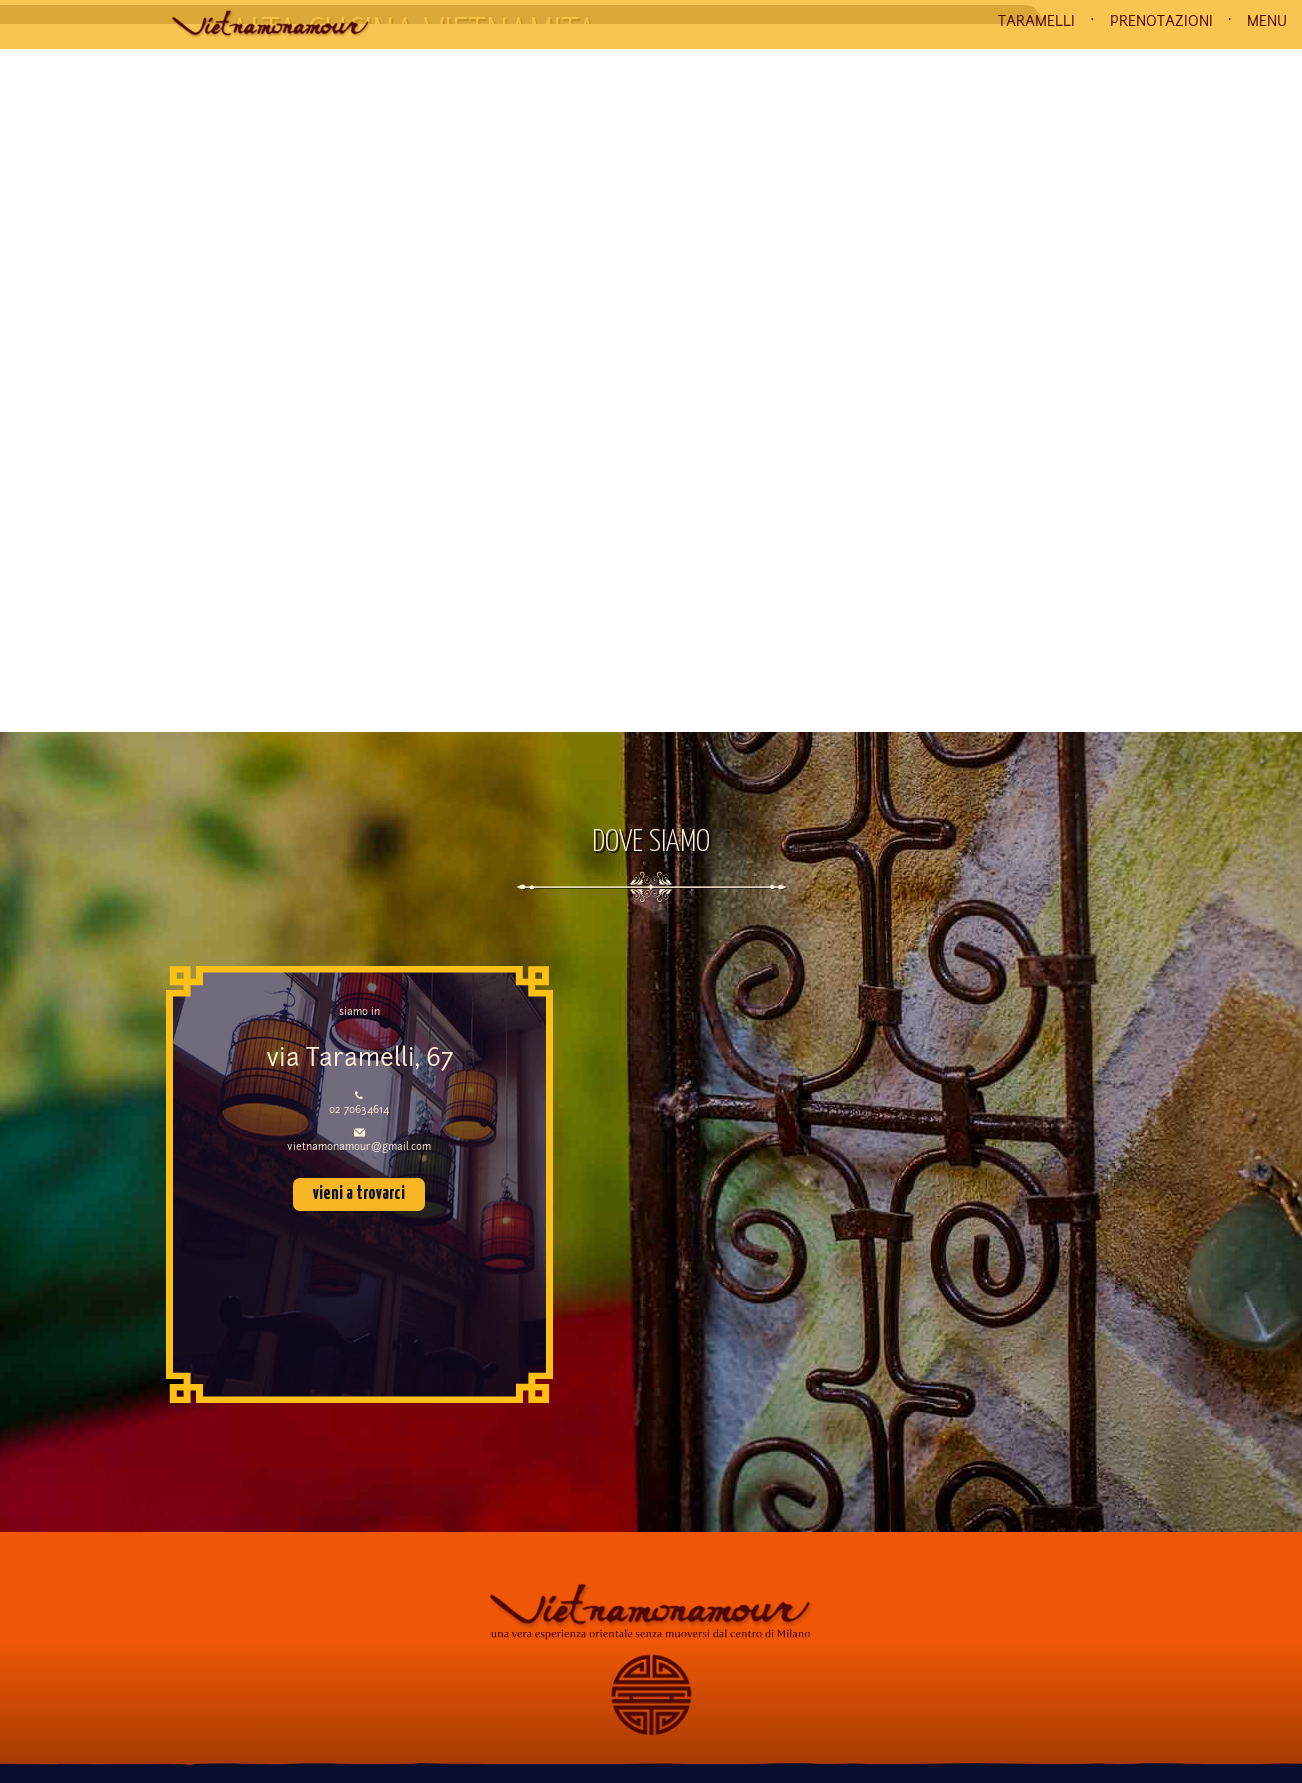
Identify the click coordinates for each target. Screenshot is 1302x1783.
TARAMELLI (1036, 22)
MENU (1267, 22)
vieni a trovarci (359, 1194)
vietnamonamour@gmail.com (359, 1147)
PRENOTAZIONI (1161, 22)
